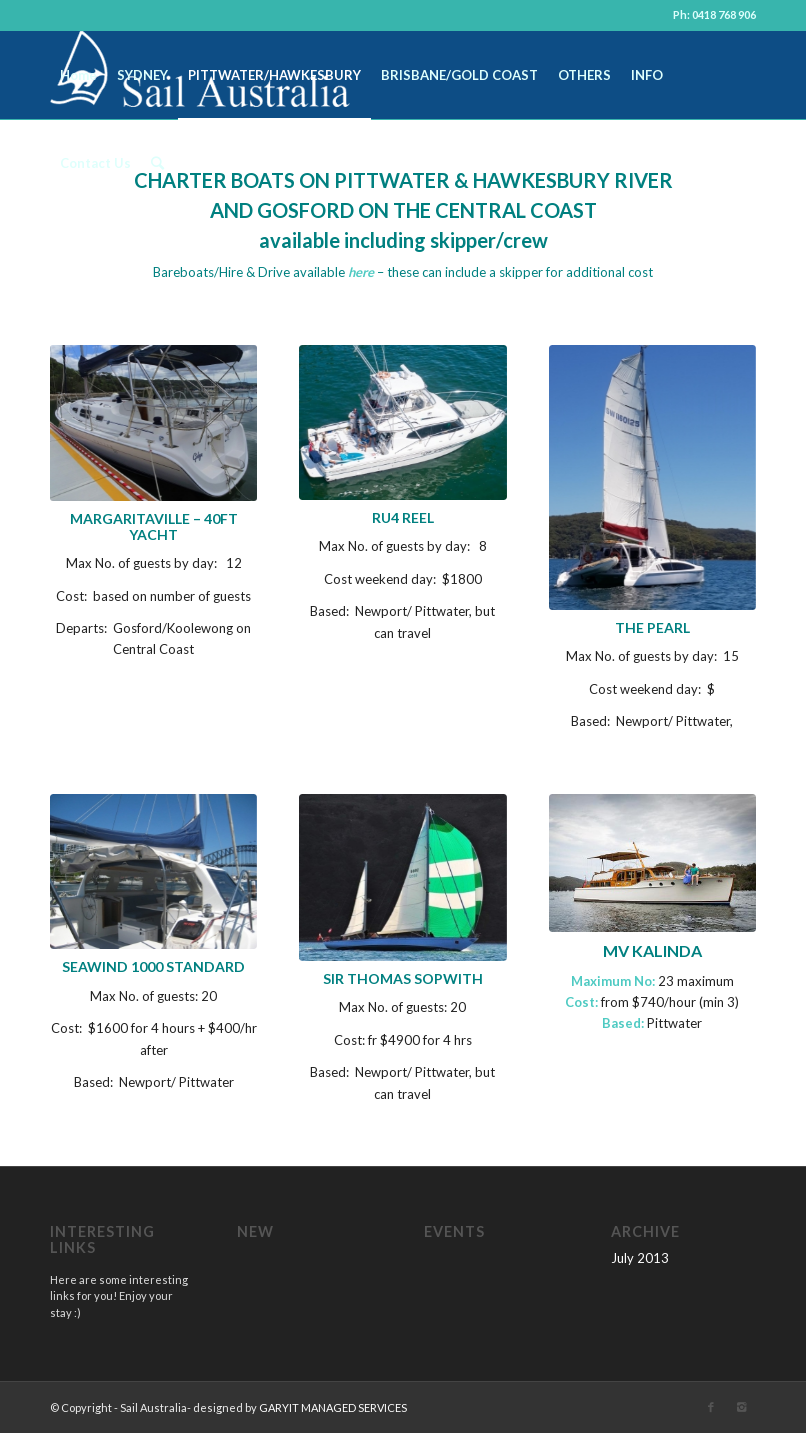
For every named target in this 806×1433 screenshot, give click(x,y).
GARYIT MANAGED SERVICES (333, 1407)
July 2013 (640, 1258)
